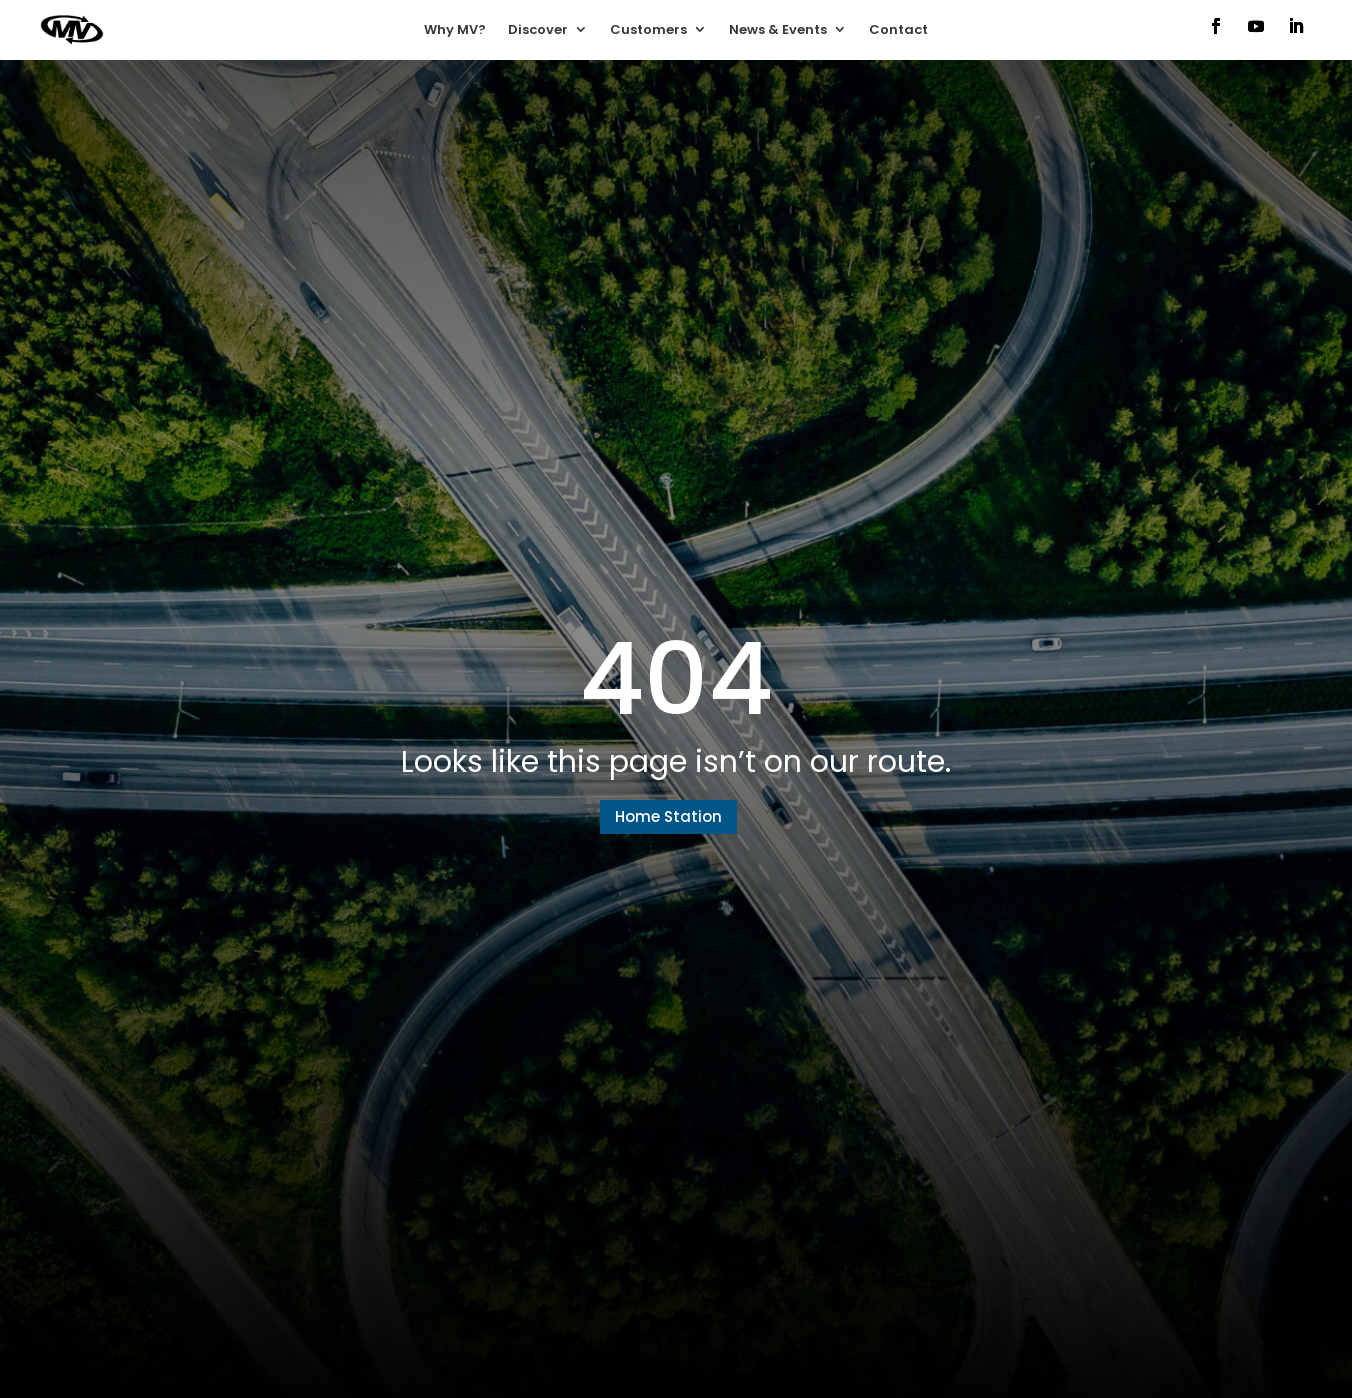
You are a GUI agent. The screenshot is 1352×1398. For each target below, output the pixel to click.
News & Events (778, 29)
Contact (898, 29)
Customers (648, 29)
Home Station (668, 816)
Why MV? (455, 29)
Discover (538, 29)
